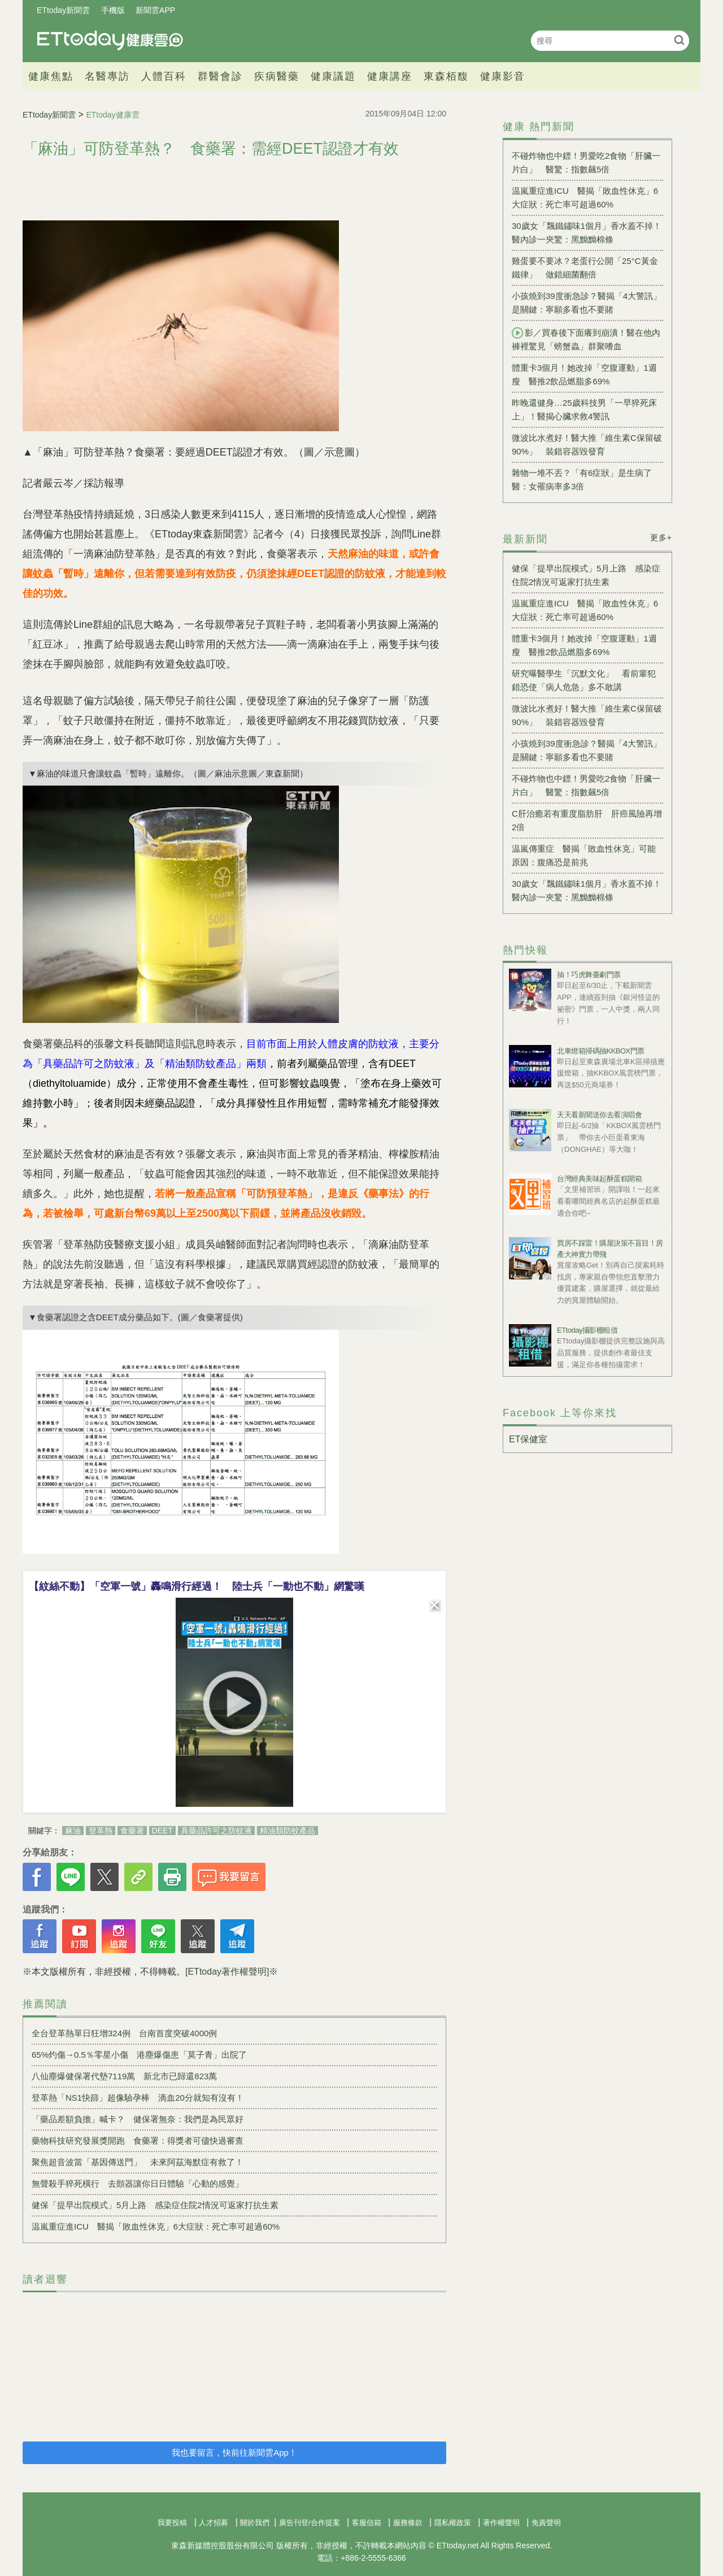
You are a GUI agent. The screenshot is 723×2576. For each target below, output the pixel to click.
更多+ (661, 537)
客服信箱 (366, 2522)
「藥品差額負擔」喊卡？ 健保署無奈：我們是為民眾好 (137, 2119)
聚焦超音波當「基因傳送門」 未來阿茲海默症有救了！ (137, 2162)
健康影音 (502, 76)
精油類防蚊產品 (287, 1830)
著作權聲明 (501, 2522)
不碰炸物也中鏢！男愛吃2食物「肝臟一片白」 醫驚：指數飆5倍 (586, 162)
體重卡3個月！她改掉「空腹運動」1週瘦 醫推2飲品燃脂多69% (584, 374)
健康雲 (110, 40)
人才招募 (213, 2522)
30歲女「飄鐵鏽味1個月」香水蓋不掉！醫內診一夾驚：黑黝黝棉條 (586, 232)
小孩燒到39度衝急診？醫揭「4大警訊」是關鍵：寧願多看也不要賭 (586, 302)
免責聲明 (546, 2522)
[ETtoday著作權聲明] (227, 1971)
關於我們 (254, 2522)
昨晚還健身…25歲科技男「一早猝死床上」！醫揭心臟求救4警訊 (584, 409)
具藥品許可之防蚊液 (216, 1830)
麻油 (73, 1830)
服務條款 (408, 2522)
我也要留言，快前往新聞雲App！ (234, 2452)
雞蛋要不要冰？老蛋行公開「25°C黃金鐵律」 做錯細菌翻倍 (585, 267)
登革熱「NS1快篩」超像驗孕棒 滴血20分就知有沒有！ (138, 2097)
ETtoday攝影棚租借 (587, 1330)
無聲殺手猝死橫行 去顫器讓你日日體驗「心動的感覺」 (137, 2183)
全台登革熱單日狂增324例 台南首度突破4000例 (124, 2033)
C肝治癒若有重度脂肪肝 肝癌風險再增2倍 (587, 820)
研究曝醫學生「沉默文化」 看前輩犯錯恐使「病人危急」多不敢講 (584, 680)
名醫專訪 (107, 76)
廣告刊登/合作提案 (309, 2522)
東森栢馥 (446, 76)
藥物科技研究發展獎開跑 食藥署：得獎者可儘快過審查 (137, 2140)
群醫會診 (220, 76)
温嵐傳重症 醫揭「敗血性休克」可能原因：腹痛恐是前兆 (584, 855)
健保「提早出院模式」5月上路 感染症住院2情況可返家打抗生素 (155, 2205)
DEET (162, 1830)
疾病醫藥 (276, 76)
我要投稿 (172, 2522)
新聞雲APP (155, 10)
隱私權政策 (452, 2522)
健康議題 (333, 76)
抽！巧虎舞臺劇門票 (589, 974)
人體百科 (163, 76)
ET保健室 (528, 1439)
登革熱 (100, 1830)
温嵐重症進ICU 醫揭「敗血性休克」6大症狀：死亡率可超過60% (156, 2226)
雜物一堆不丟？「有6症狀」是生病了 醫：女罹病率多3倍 (586, 479)
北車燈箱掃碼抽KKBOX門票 (600, 1051)
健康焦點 (50, 76)
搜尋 (679, 40)
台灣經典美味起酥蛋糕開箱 (599, 1178)
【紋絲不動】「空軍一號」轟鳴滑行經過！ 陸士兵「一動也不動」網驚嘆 (196, 1586)
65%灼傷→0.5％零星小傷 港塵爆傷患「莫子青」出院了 (139, 2054)
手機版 (113, 10)
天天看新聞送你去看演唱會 (599, 1115)
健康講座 (389, 76)
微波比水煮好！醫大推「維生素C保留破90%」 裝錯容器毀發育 (587, 444)
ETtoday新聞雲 (63, 10)
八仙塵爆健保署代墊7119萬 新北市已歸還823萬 (124, 2076)
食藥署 (132, 1830)
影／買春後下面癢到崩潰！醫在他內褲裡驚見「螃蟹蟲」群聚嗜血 (586, 339)
